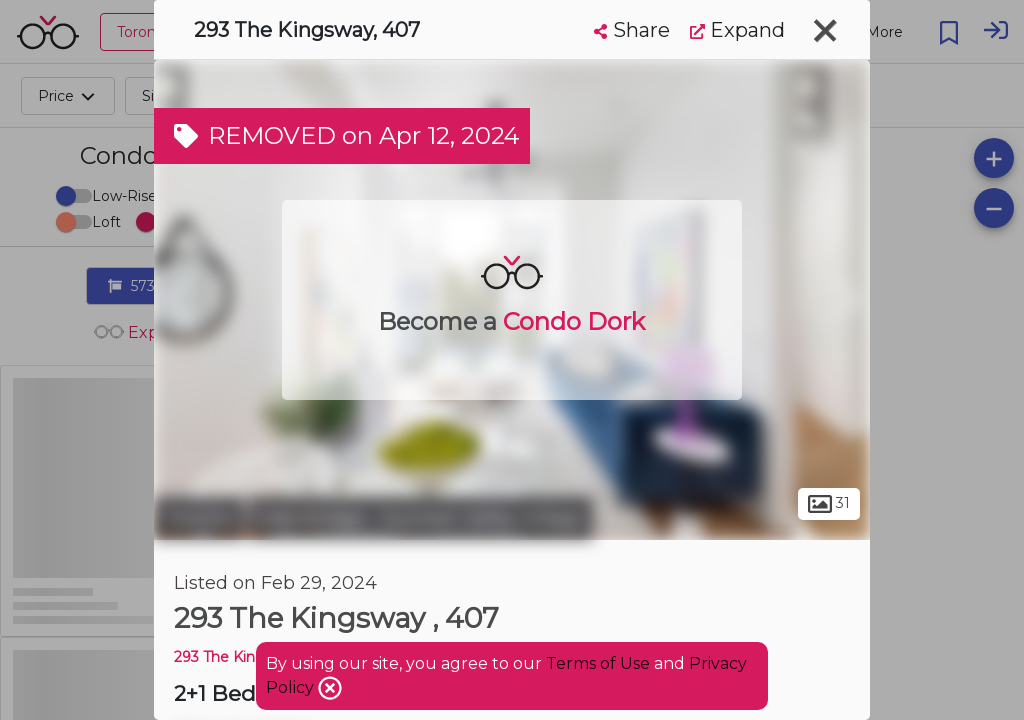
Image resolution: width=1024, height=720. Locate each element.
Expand (737, 30)
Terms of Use (598, 663)
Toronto (199, 518)
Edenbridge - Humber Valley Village (421, 518)
